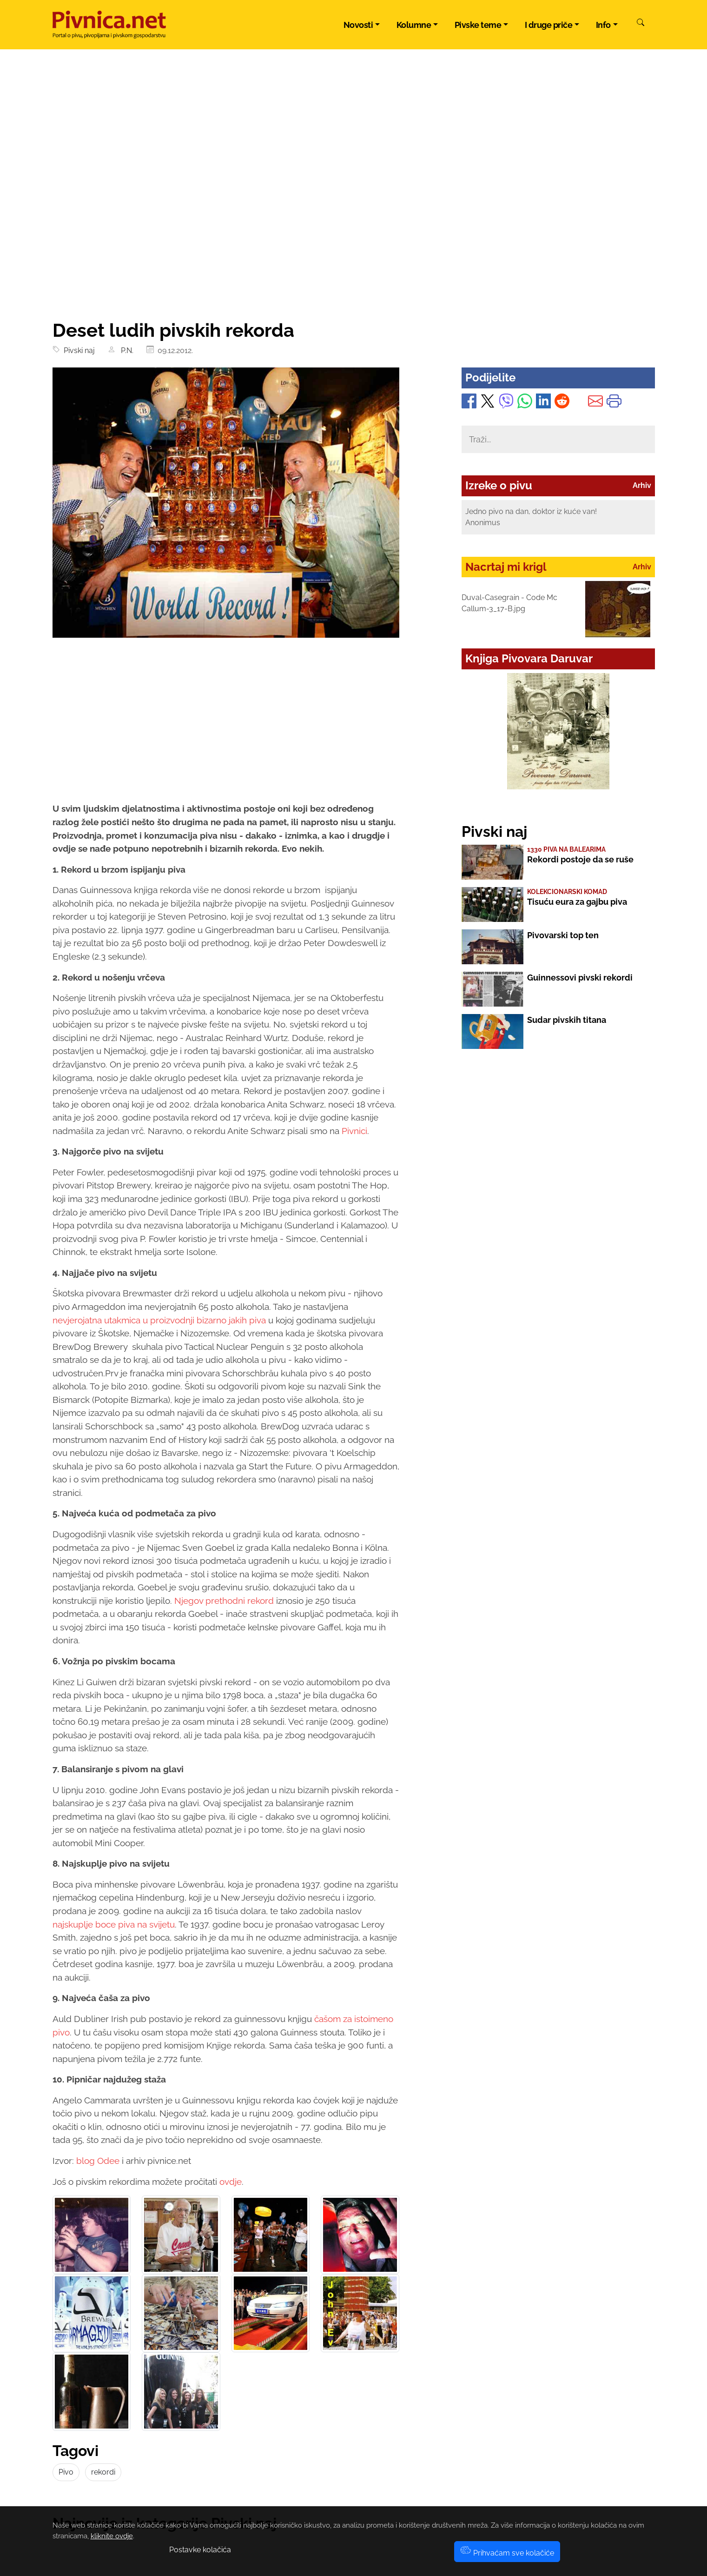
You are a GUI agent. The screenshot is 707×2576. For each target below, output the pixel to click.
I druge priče (549, 25)
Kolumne (413, 25)
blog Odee (97, 2161)
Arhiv (642, 485)
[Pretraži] (640, 24)
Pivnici (354, 1131)
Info (603, 25)
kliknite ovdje (112, 2536)
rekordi (103, 2472)
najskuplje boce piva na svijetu (114, 1924)
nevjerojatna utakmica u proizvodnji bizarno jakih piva (160, 1320)
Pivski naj (77, 350)
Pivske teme (478, 25)
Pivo (66, 2472)
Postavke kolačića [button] (200, 2549)
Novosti (358, 25)
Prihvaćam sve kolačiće (507, 2553)
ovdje (230, 2181)
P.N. (125, 350)
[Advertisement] (354, 249)
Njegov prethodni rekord (224, 1600)
